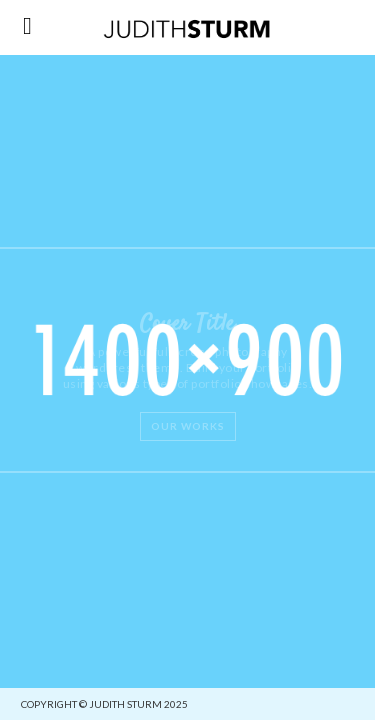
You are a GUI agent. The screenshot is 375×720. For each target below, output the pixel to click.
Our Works (188, 426)
